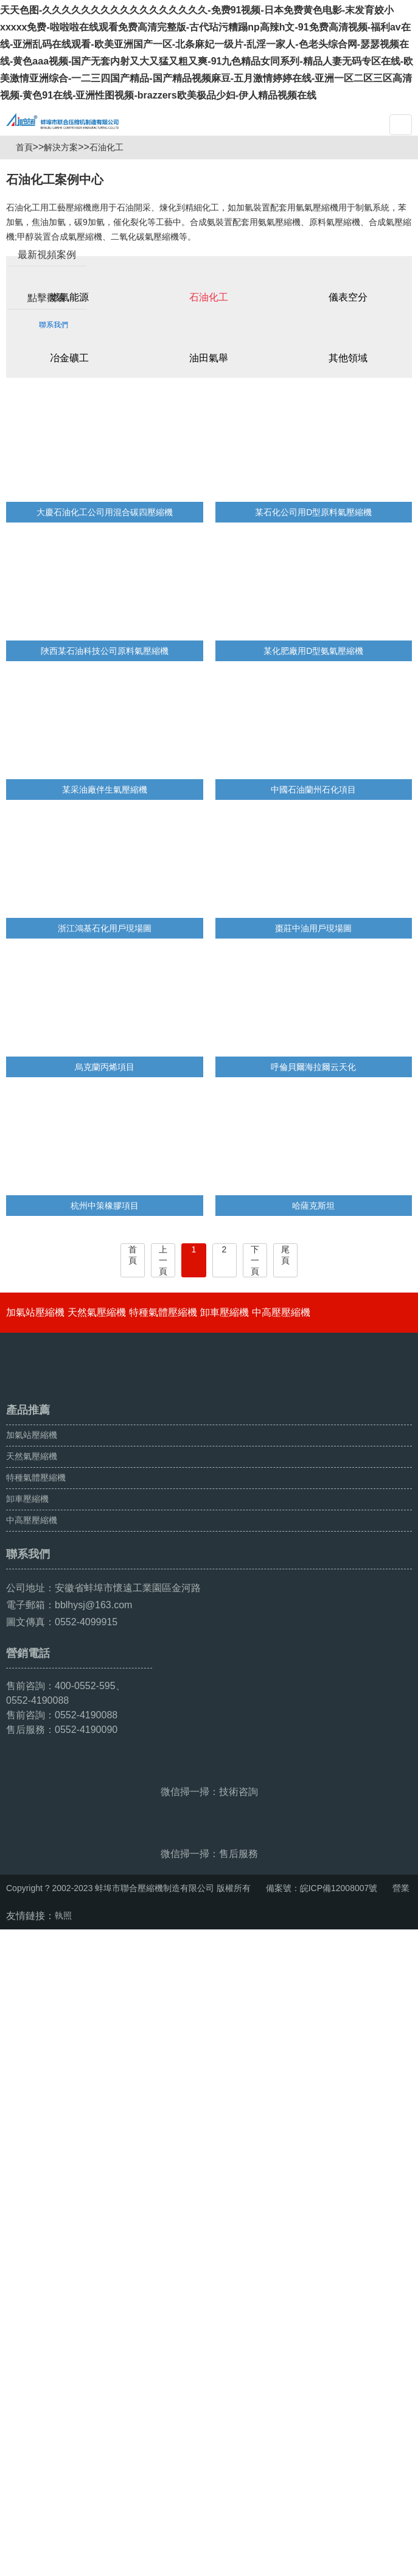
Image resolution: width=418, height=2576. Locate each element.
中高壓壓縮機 (281, 1372)
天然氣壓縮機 (97, 1372)
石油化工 (111, 207)
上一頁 (163, 1320)
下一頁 (255, 1320)
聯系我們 (53, 382)
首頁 (28, 207)
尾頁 (285, 1314)
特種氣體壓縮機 (163, 1372)
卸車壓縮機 (224, 1372)
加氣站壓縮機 (35, 1372)
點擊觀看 (46, 355)
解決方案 (66, 207)
